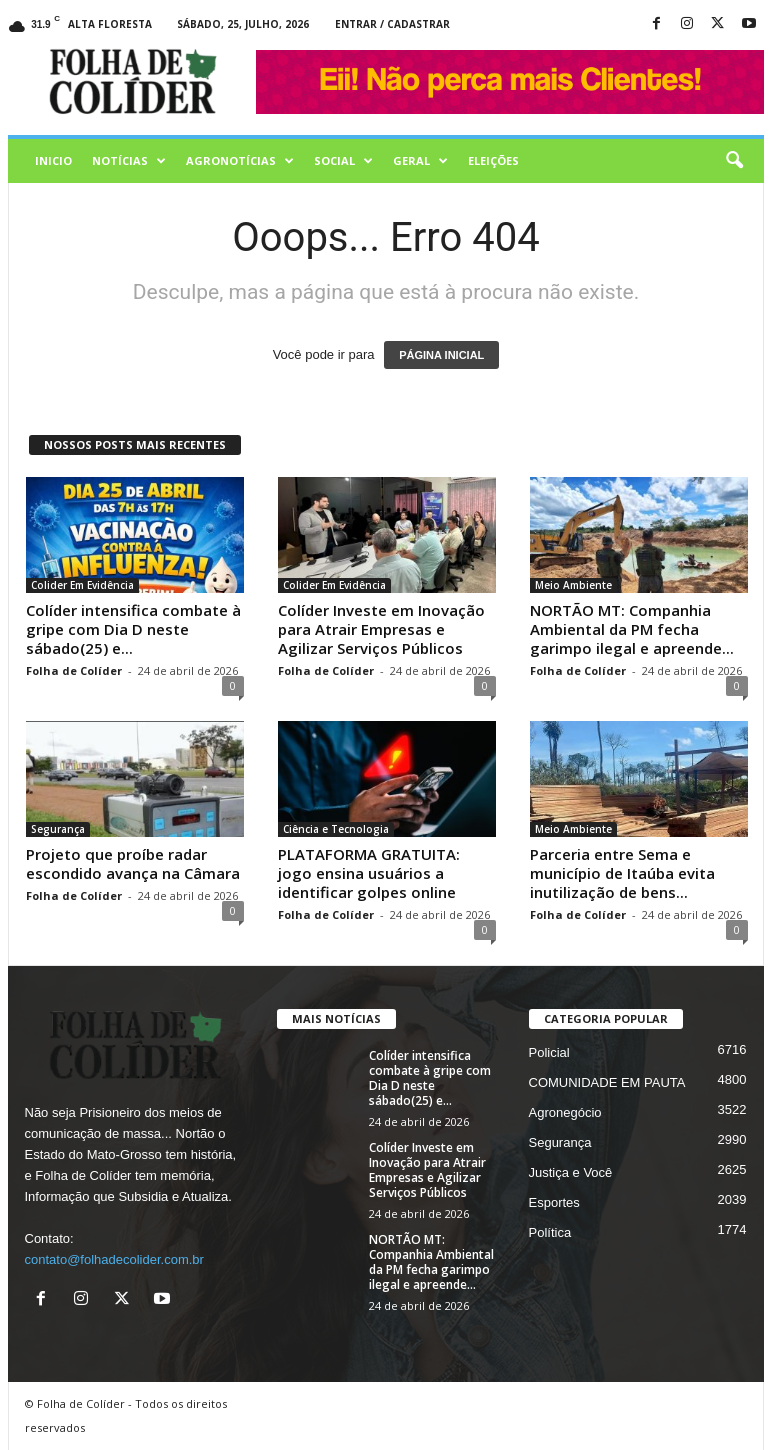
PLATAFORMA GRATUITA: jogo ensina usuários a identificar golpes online (369, 873)
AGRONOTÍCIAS (240, 161)
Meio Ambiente (573, 585)
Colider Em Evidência (82, 585)
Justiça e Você (571, 1172)
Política (550, 1232)
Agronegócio (565, 1112)
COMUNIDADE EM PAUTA (607, 1082)
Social (343, 161)
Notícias (129, 161)
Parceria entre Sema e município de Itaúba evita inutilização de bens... (622, 873)
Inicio (53, 160)
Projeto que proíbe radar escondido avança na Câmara (133, 863)
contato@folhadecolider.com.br (114, 1259)
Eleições (493, 160)
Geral (420, 161)
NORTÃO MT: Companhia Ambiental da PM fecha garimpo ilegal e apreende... (632, 629)
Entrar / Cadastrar (392, 24)
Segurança (58, 829)
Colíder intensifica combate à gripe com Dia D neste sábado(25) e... (133, 629)
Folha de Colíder (74, 670)
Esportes (554, 1202)
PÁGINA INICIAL (441, 355)
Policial (549, 1052)
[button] (734, 161)
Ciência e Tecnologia (336, 829)
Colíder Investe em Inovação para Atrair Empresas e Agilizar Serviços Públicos (381, 629)
